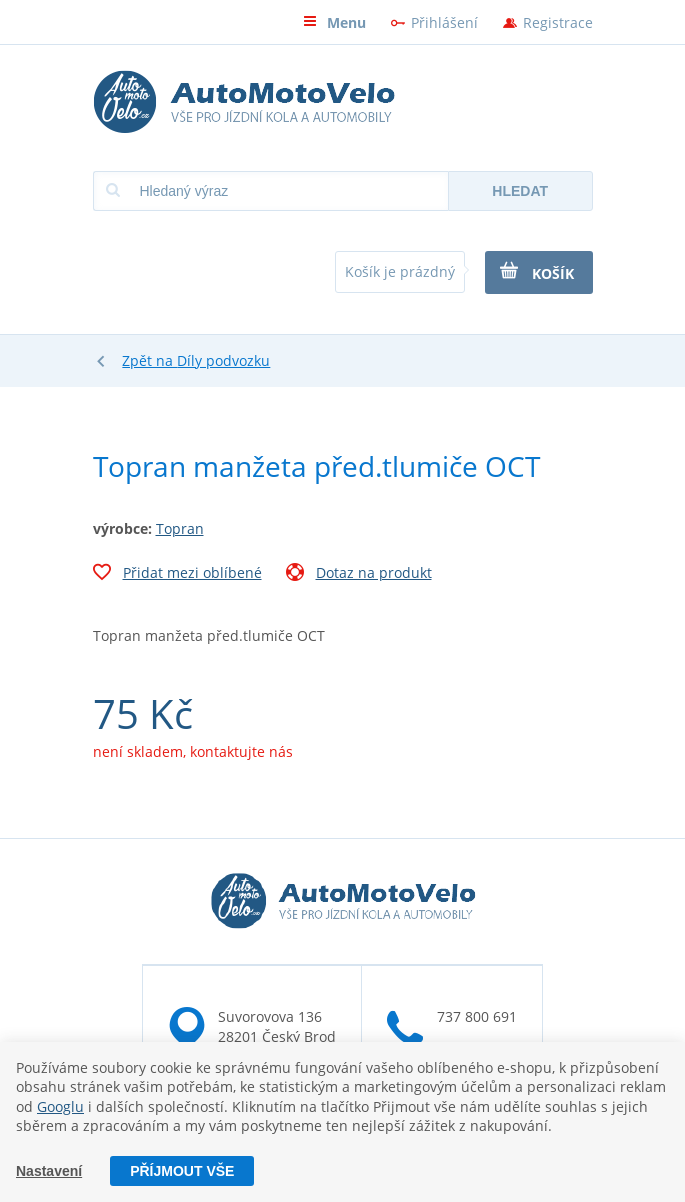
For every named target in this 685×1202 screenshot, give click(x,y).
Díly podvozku (223, 360)
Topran (180, 528)
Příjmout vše (182, 1171)
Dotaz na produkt (359, 575)
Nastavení (49, 1171)
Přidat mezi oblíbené (177, 575)
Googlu (60, 1106)
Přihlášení (444, 22)
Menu (334, 22)
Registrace (558, 22)
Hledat (520, 191)
